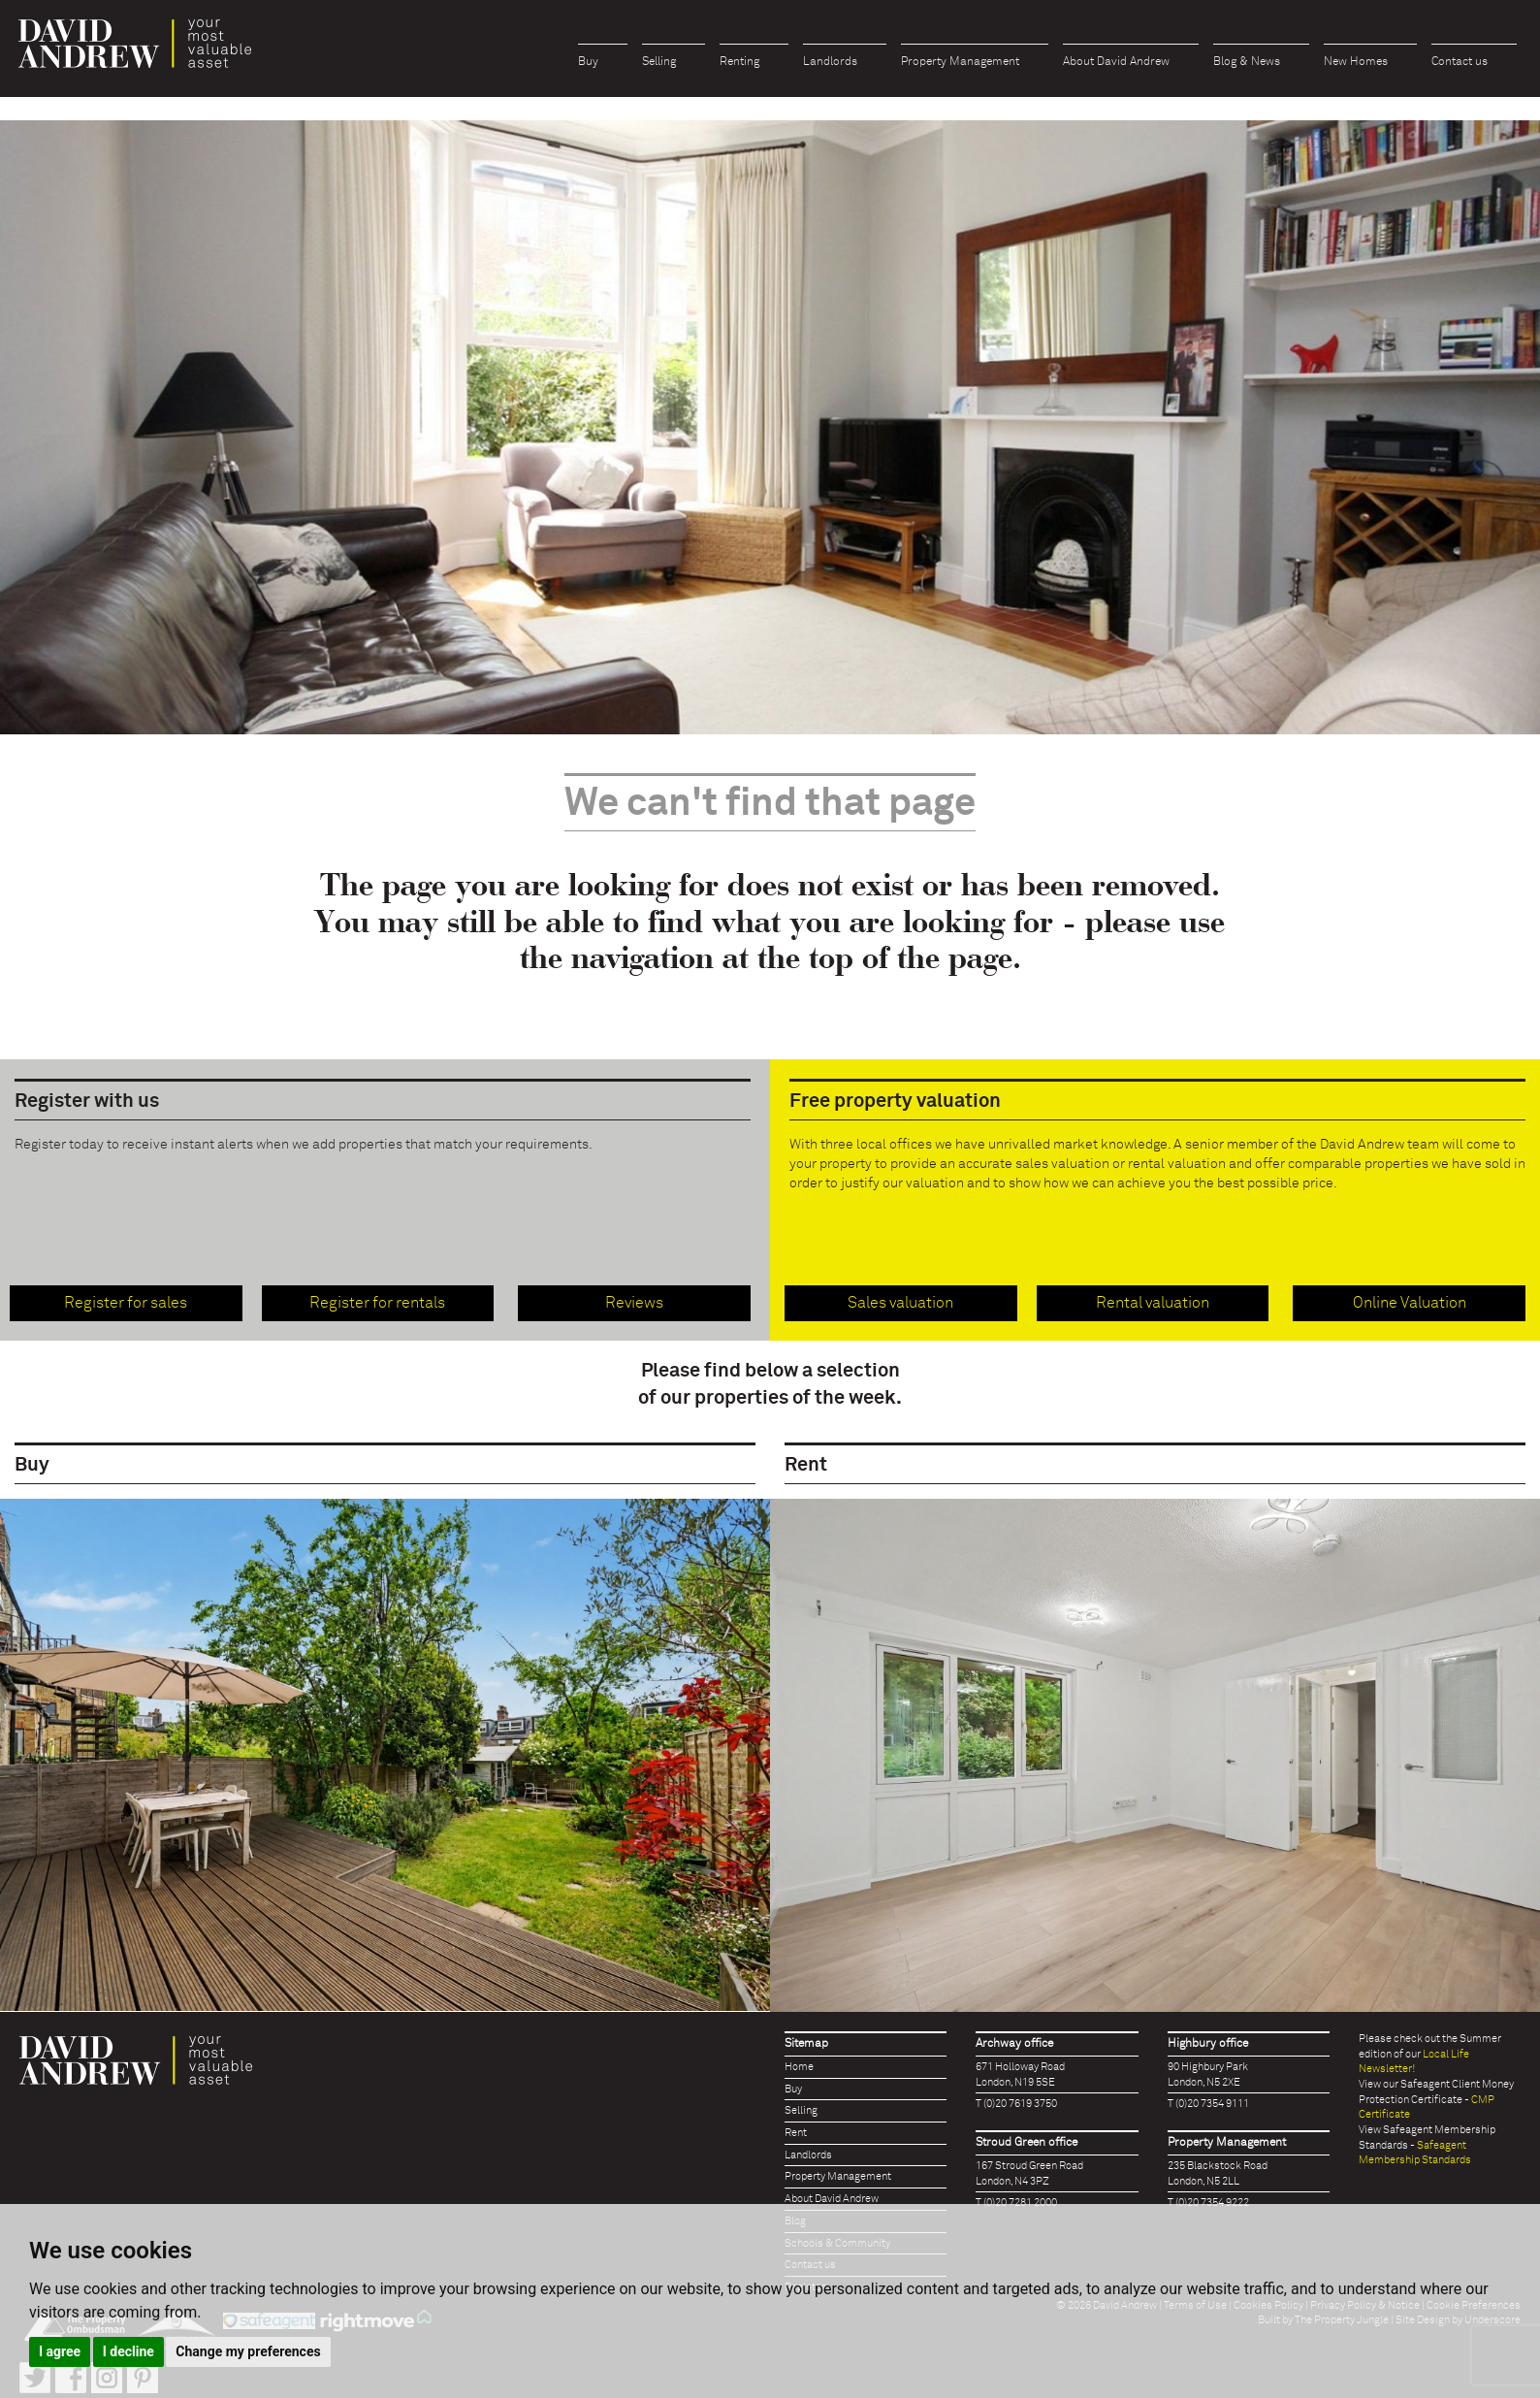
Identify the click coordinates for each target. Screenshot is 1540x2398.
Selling (659, 62)
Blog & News (1246, 62)
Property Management (960, 62)
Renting (739, 62)
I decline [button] (128, 2351)
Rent (796, 2132)
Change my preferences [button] (248, 2351)
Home (799, 2066)
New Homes (1356, 62)
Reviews (634, 1303)
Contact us (1459, 62)
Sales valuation (900, 1303)
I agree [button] (59, 2351)
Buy (588, 62)
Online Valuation (1409, 1303)
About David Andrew (1116, 62)
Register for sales (125, 1303)
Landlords (830, 62)
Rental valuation (1152, 1303)
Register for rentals (377, 1303)
